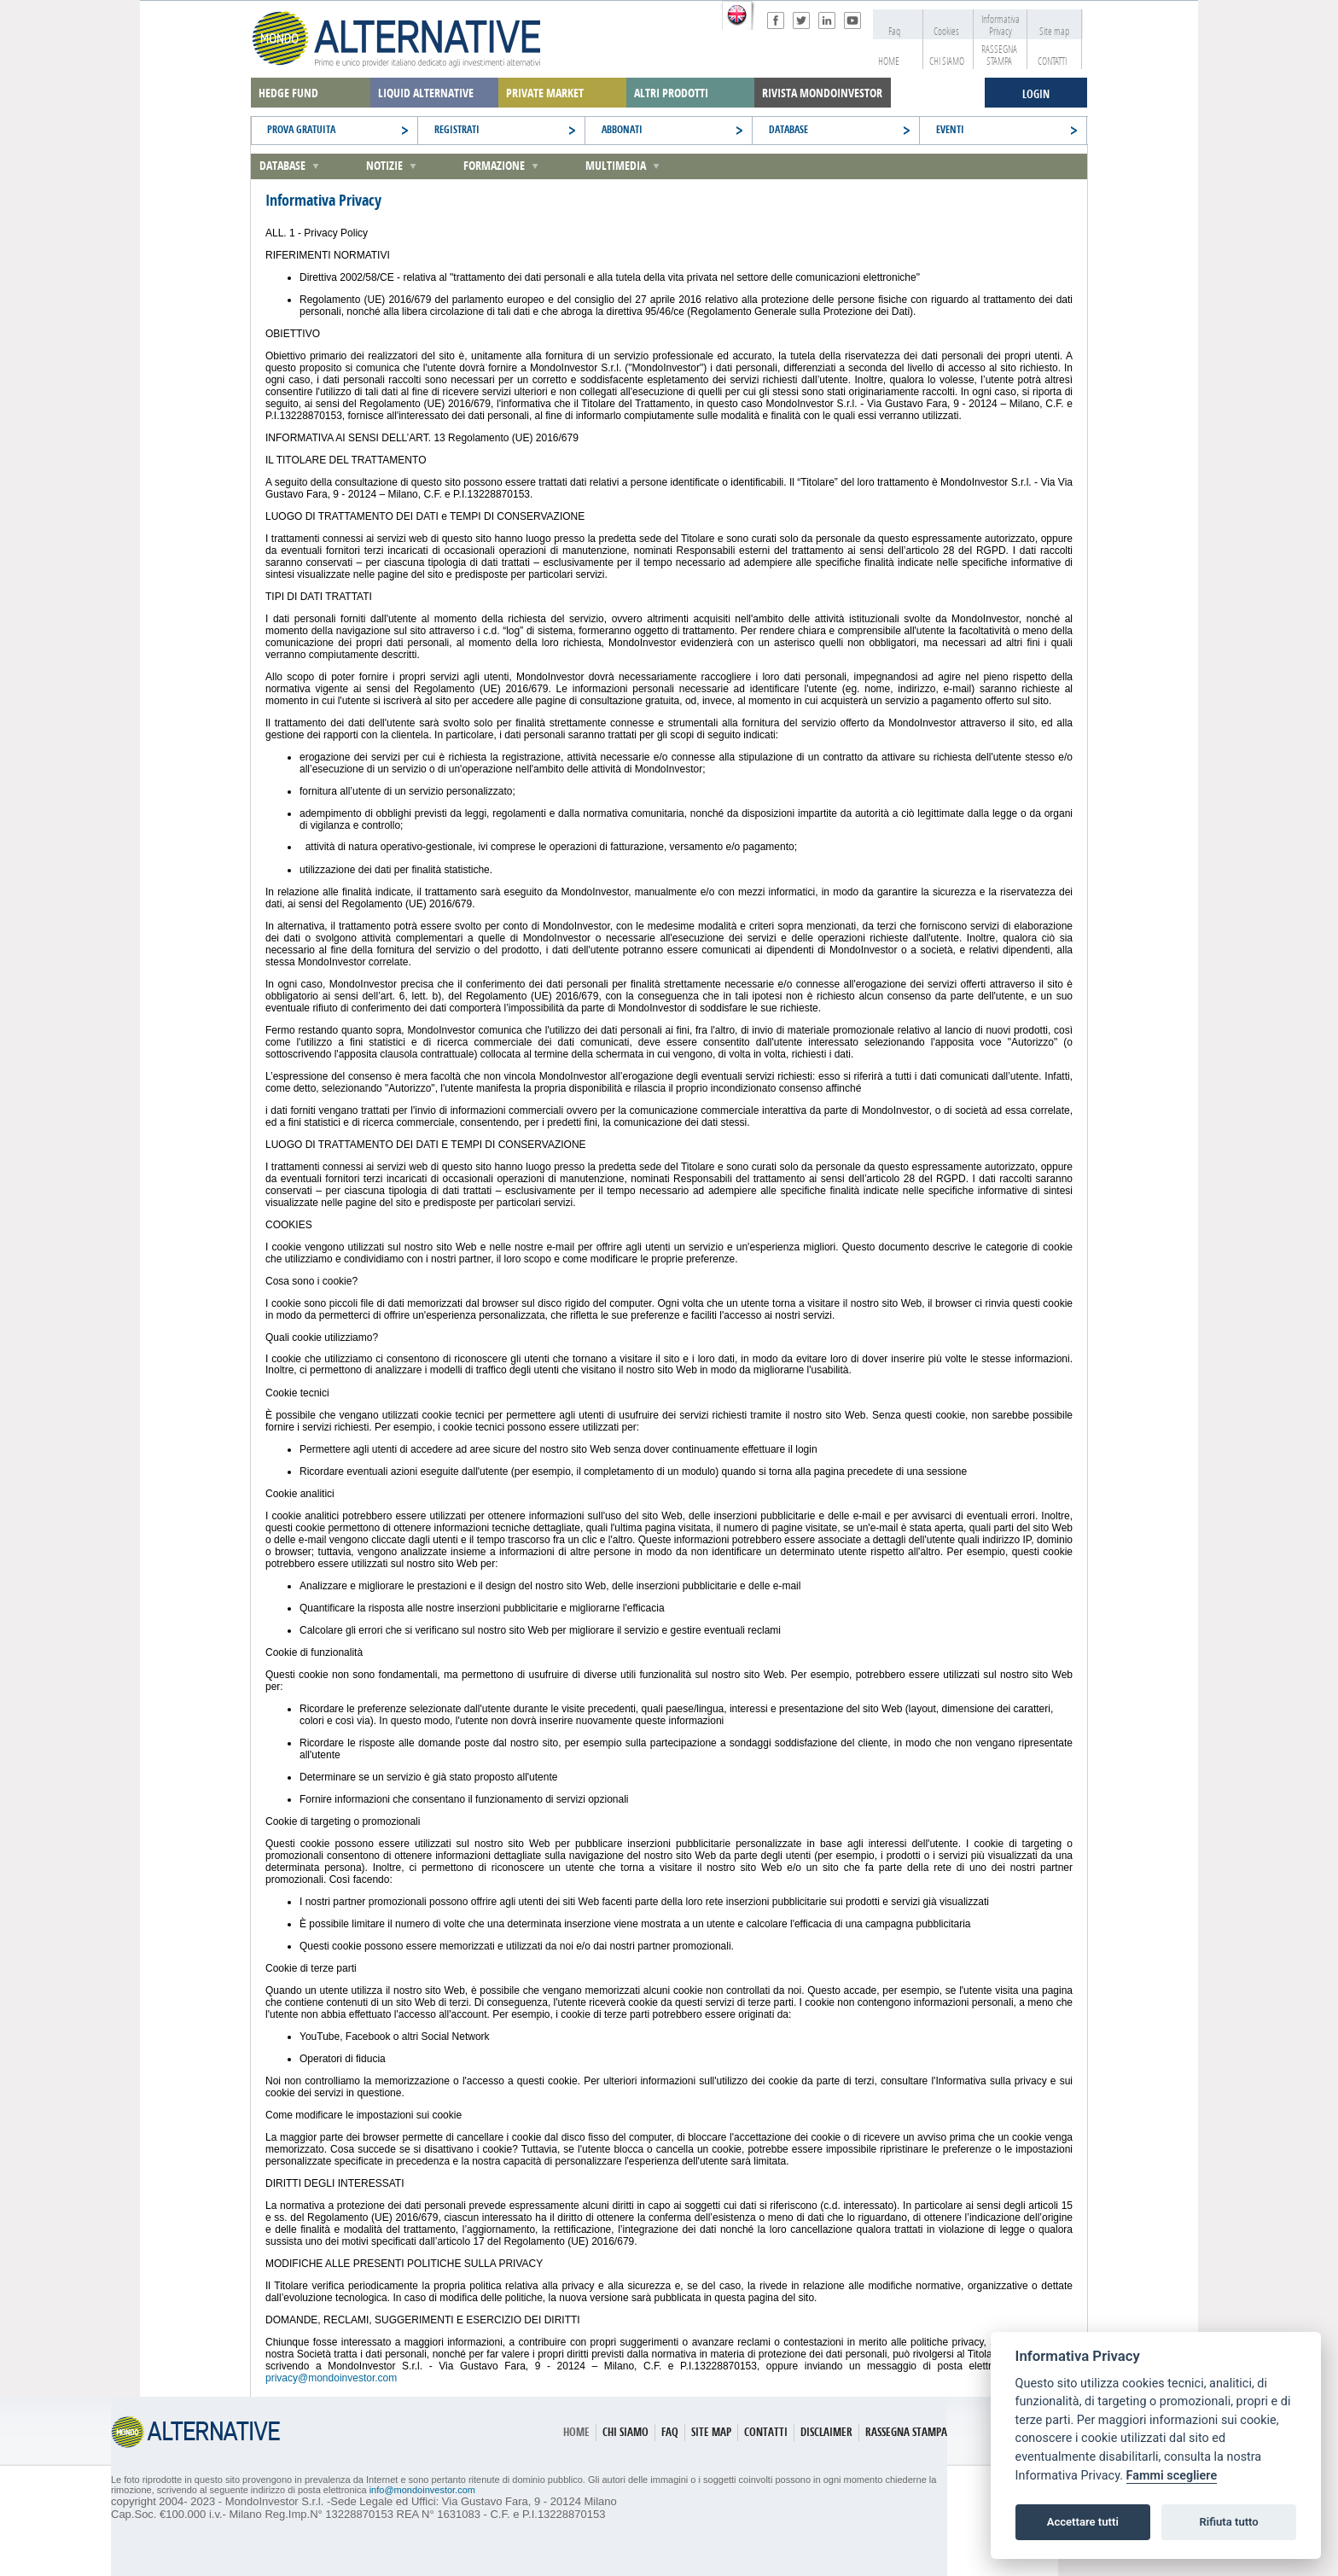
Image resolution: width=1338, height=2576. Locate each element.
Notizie (384, 166)
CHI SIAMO (943, 61)
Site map (1050, 32)
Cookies (942, 32)
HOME (883, 61)
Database (282, 166)
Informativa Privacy (999, 26)
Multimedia (615, 166)
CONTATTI (1048, 61)
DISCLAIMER (826, 2432)
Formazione (494, 166)
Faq (886, 32)
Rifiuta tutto (1228, 2521)
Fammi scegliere (1172, 2475)
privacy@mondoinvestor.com (331, 2378)
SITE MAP (711, 2432)
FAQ (669, 2432)
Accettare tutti (1083, 2521)
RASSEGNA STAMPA (996, 55)
